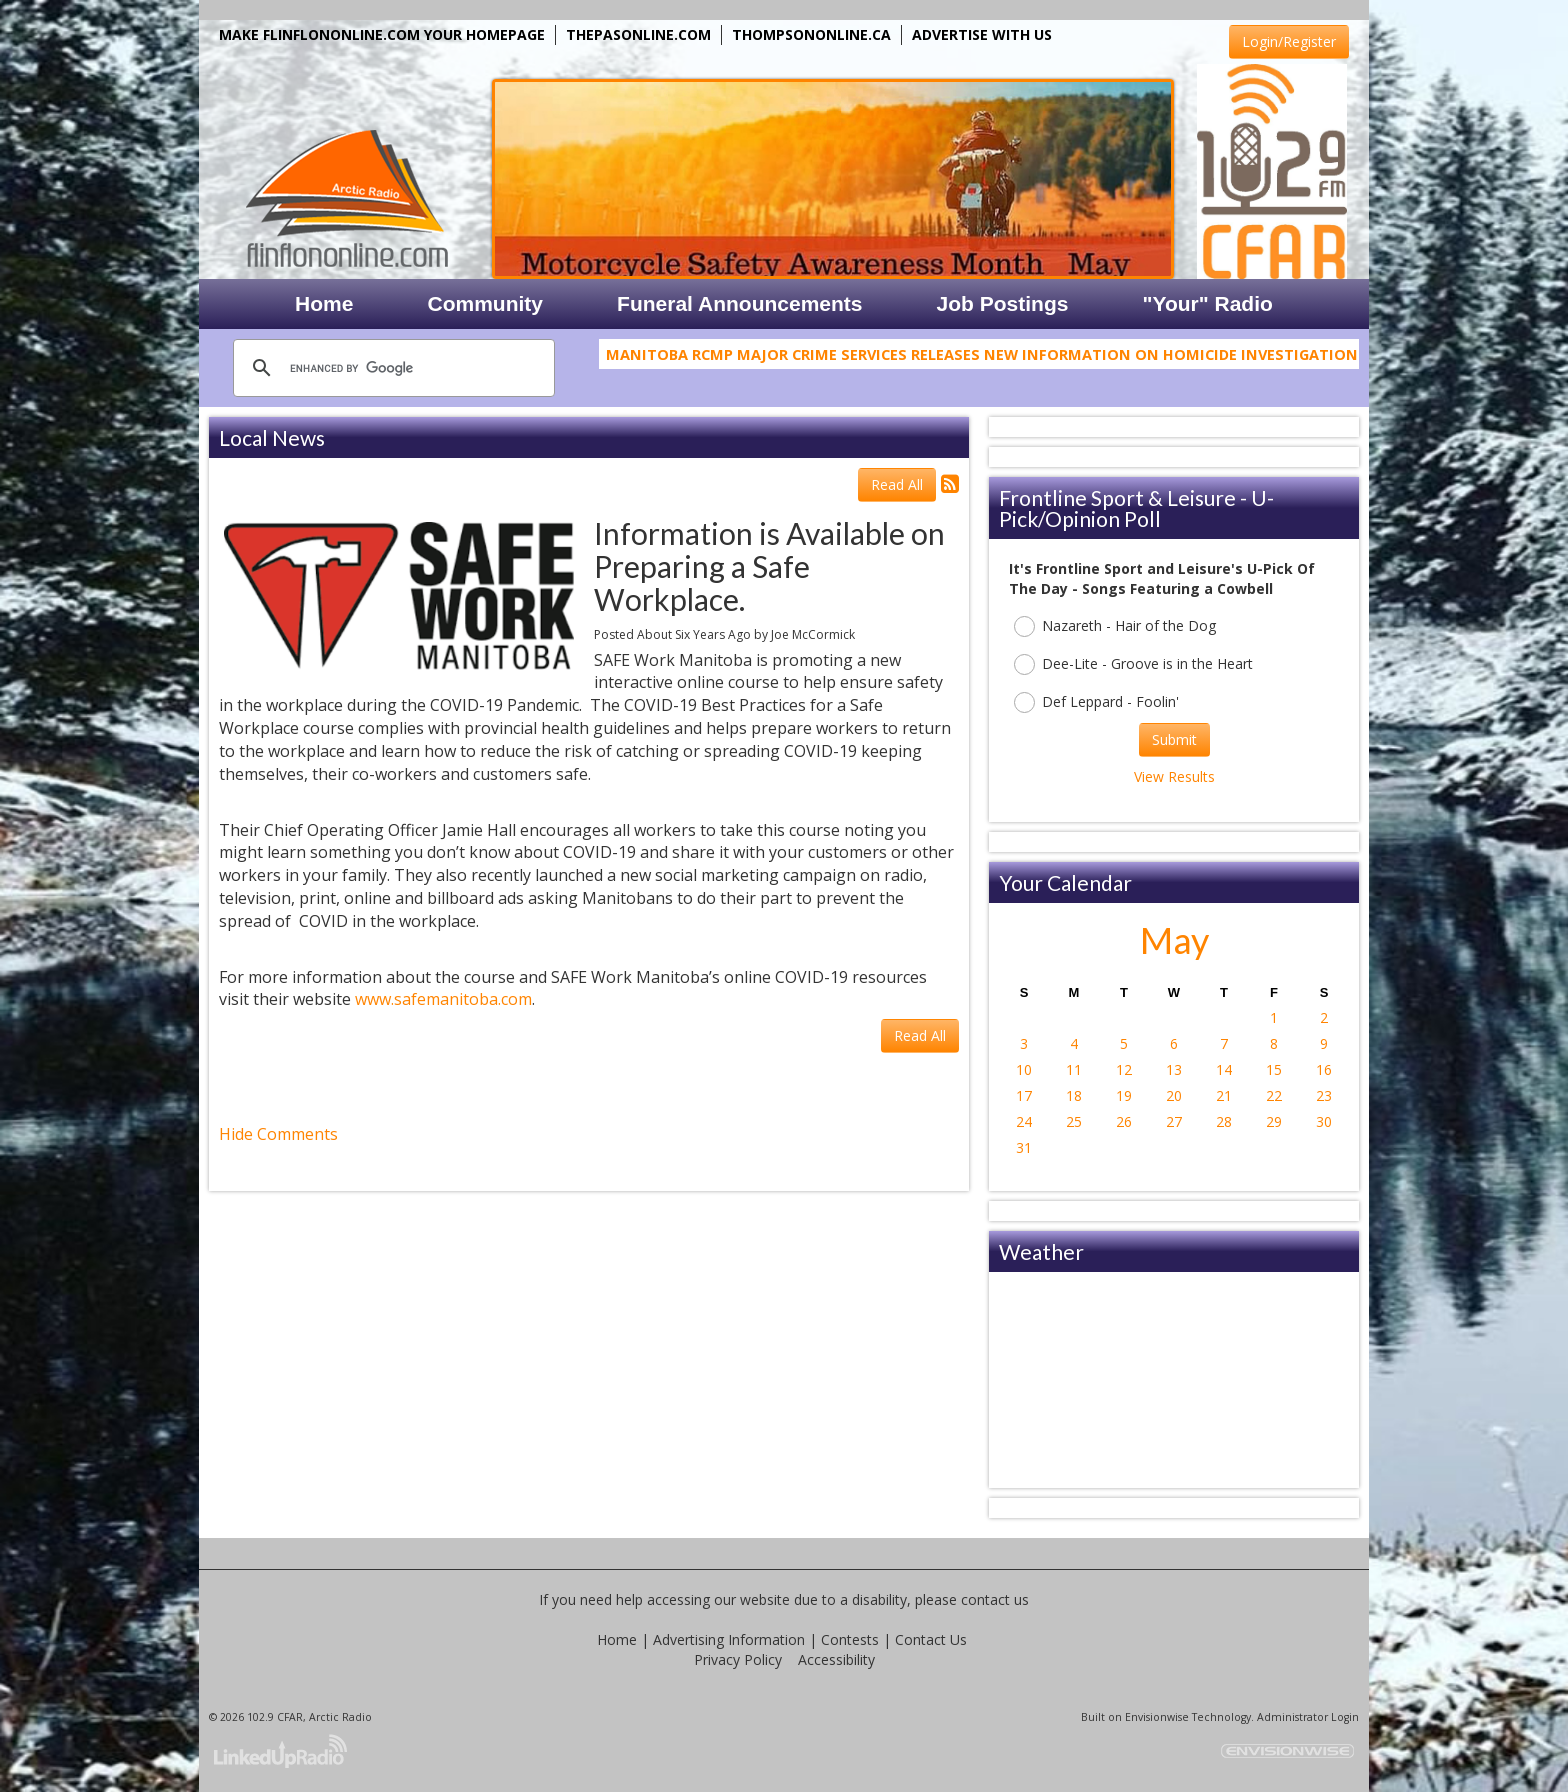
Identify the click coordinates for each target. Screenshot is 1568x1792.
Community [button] (486, 303)
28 (1224, 1121)
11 (1074, 1069)
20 (1174, 1095)
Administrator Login (1308, 1717)
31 (1024, 1147)
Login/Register (1289, 41)
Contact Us (931, 1639)
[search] (391, 368)
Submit (1174, 739)
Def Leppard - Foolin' (1096, 702)
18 (1074, 1095)
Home (617, 1639)
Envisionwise (1157, 1717)
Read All (897, 484)
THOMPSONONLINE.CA (811, 34)
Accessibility (836, 1659)
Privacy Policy (738, 1659)
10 (1024, 1069)
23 (1324, 1095)
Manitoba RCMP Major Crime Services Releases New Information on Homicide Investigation (982, 359)
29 (1274, 1121)
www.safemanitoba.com (443, 999)
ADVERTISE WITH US (982, 34)
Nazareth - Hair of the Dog (1115, 626)
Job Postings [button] (1003, 303)
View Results (1174, 776)
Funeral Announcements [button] (739, 303)
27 (1174, 1121)
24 (1024, 1121)
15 (1274, 1069)
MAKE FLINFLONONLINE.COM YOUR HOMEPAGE (382, 34)
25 (1074, 1121)
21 (1224, 1095)
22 (1274, 1095)
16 (1324, 1069)
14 (1224, 1069)
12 (1124, 1069)
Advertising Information (729, 1639)
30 (1324, 1121)
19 (1124, 1095)
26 (1124, 1121)
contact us (995, 1599)
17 (1024, 1095)
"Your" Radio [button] (1207, 303)
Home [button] (324, 303)
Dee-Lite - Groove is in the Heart (1133, 664)
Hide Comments (278, 1134)
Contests (850, 1639)
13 (1174, 1069)
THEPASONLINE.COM (638, 34)
